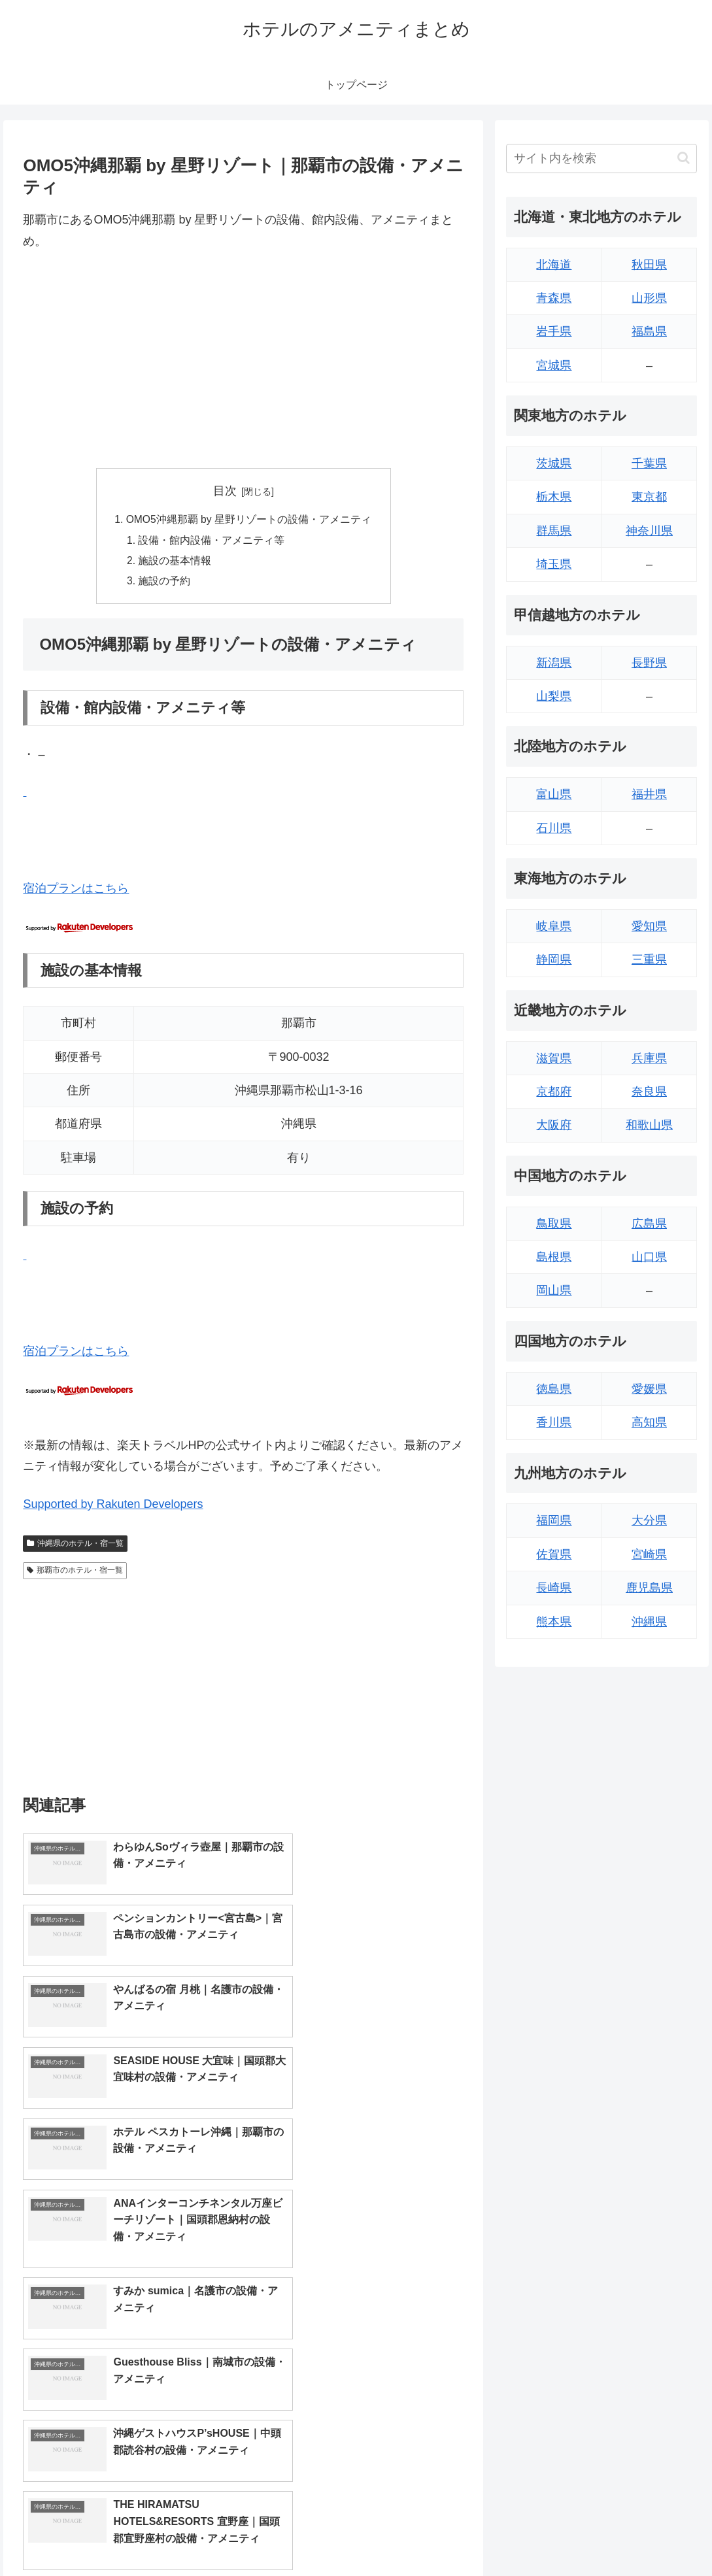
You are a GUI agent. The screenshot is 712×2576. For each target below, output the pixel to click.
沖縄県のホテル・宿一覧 (75, 1546)
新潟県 (553, 662)
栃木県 (553, 496)
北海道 (553, 264)
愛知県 (649, 926)
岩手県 (553, 331)
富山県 (553, 794)
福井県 (649, 794)
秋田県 (649, 264)
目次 (225, 490)
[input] (601, 158)
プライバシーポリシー (654, 2535)
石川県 (553, 828)
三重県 (649, 959)
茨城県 (553, 463)
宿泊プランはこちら (76, 891)
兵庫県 (649, 1058)
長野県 (649, 662)
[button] (683, 157)
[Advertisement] (243, 359)
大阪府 (553, 1124)
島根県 (553, 1256)
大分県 (649, 1520)
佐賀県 (553, 1554)
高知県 (649, 1422)
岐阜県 (553, 926)
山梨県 (553, 696)
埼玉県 (553, 564)
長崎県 (553, 1587)
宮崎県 (649, 1554)
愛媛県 (649, 1389)
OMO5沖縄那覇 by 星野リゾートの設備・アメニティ (249, 520)
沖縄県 (649, 1621)
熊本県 (553, 1621)
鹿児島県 (649, 1587)
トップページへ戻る (553, 2535)
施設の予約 (164, 584)
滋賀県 (553, 1058)
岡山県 (553, 1290)
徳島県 (553, 1389)
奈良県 (649, 1091)
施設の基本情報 (174, 563)
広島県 (649, 1223)
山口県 (649, 1256)
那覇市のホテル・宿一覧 (75, 1573)
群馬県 (553, 530)
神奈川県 (649, 530)
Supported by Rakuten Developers (113, 1507)
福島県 (649, 331)
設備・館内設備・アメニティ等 (211, 541)
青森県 (553, 298)
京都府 (553, 1091)
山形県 (649, 298)
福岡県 (553, 1520)
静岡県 (553, 959)
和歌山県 (649, 1124)
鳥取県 (553, 1223)
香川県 (553, 1422)
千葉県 (649, 463)
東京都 (649, 496)
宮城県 (553, 365)
